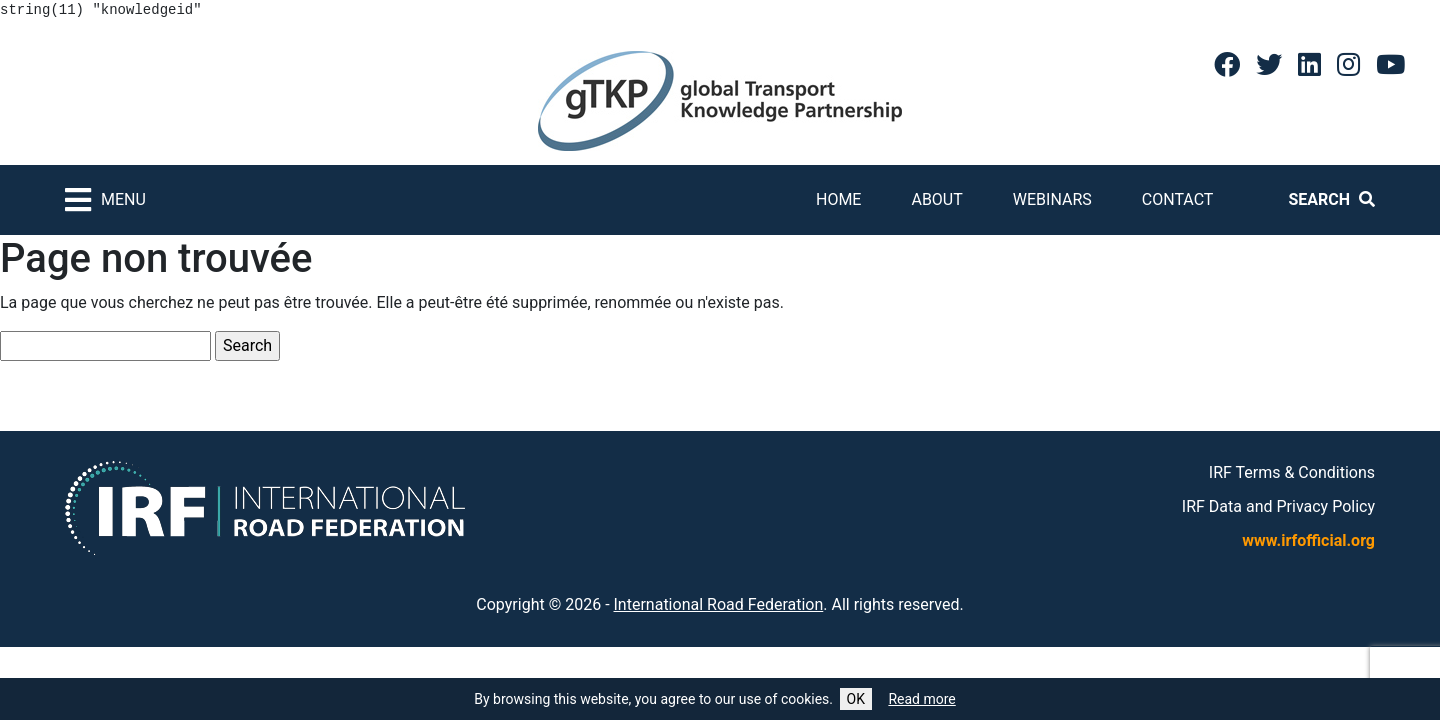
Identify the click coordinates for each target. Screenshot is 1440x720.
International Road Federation (719, 604)
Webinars (1052, 199)
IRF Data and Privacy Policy (1278, 506)
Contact (1178, 199)
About (936, 199)
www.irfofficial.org (1308, 540)
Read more (921, 699)
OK (856, 699)
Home (838, 199)
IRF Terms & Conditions (1292, 472)
